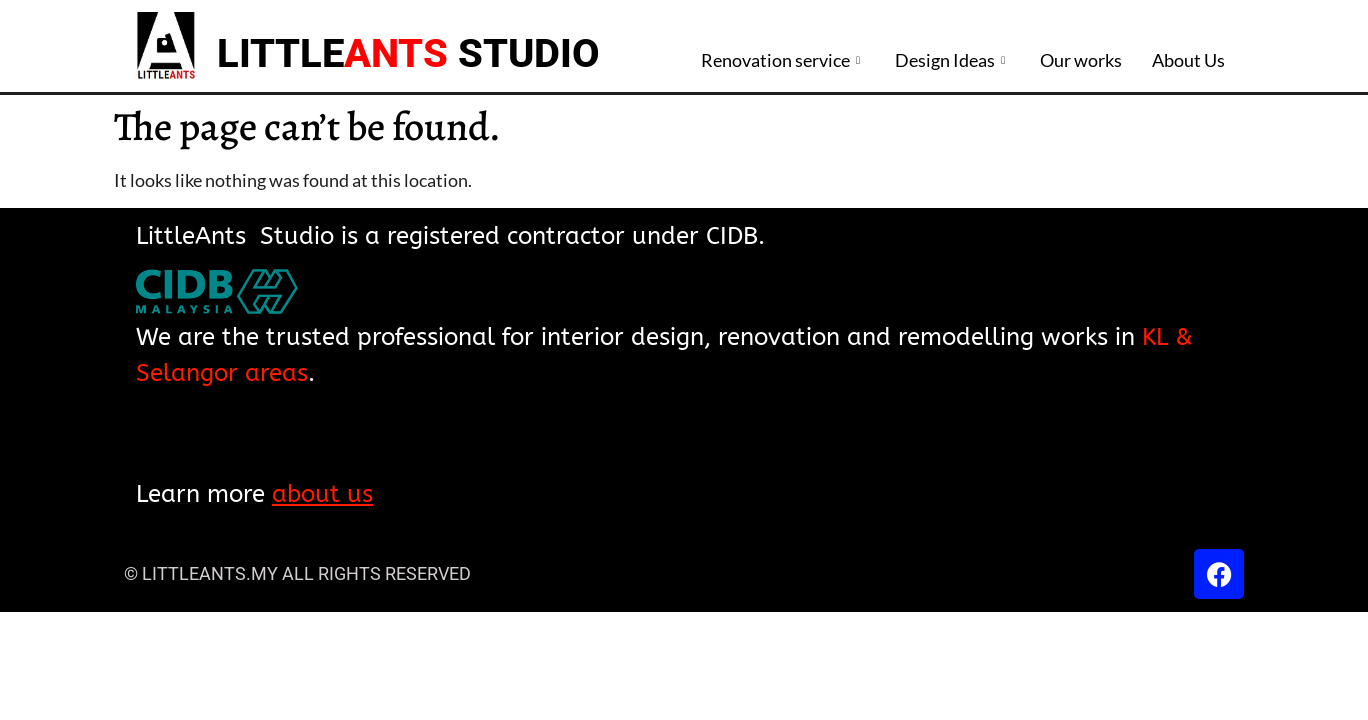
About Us (1188, 60)
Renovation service (783, 60)
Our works (1081, 60)
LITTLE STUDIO (408, 53)
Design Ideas (952, 60)
